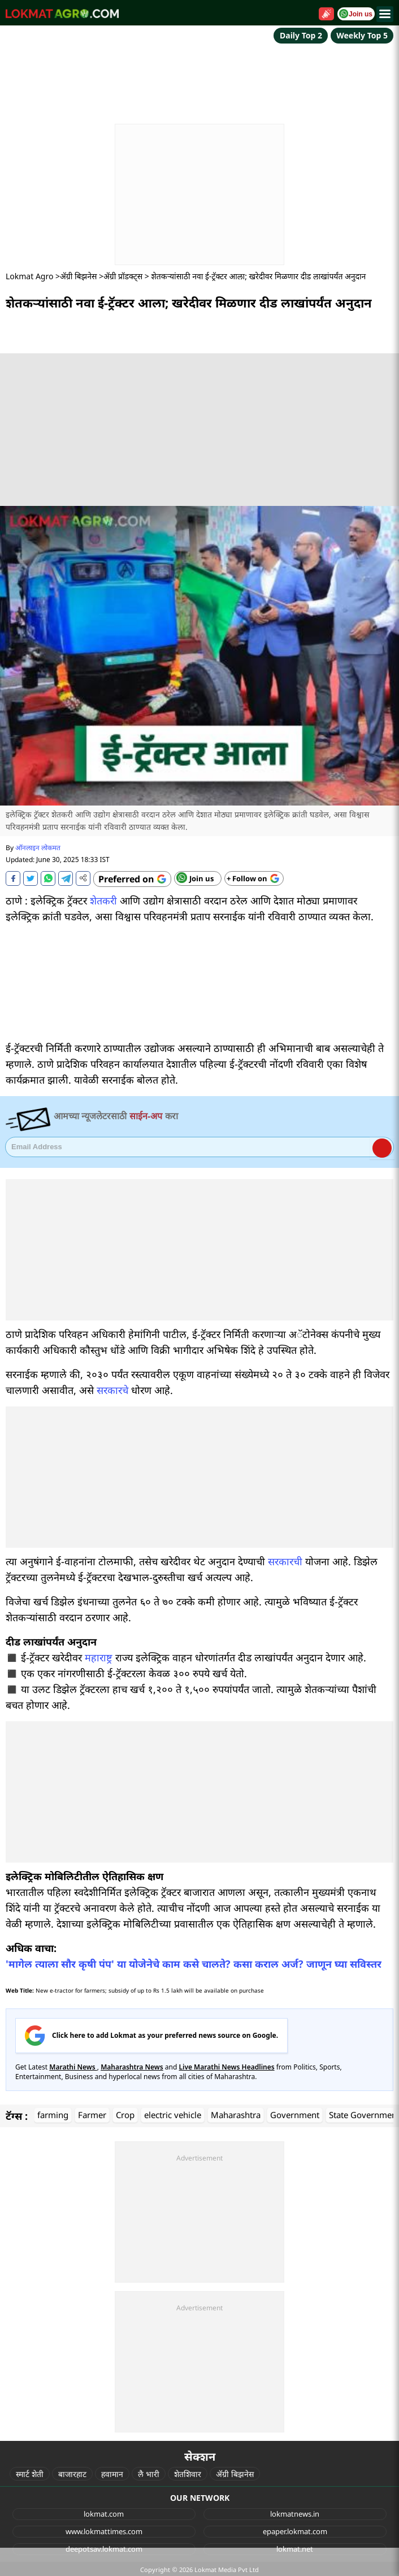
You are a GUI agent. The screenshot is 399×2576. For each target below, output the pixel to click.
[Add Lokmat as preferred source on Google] (132, 879)
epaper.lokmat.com (295, 2531)
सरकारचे (112, 1390)
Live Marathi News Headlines (226, 2067)
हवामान (112, 2474)
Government (294, 2114)
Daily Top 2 (301, 35)
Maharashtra (236, 2114)
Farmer (92, 2114)
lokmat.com (104, 2514)
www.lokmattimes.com (104, 2531)
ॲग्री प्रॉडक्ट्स (122, 276)
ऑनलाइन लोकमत (37, 847)
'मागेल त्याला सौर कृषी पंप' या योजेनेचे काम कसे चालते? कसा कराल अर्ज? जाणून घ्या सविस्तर (193, 1964)
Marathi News (73, 2067)
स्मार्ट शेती (30, 2474)
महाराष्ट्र (98, 1657)
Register (382, 1148)
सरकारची (285, 1561)
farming (52, 2114)
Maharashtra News (132, 2067)
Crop (125, 2114)
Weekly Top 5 (362, 35)
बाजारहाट (72, 2474)
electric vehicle (172, 2114)
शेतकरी (103, 900)
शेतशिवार (187, 2474)
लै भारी (148, 2474)
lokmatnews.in (294, 2514)
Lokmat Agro (29, 276)
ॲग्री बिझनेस (78, 276)
